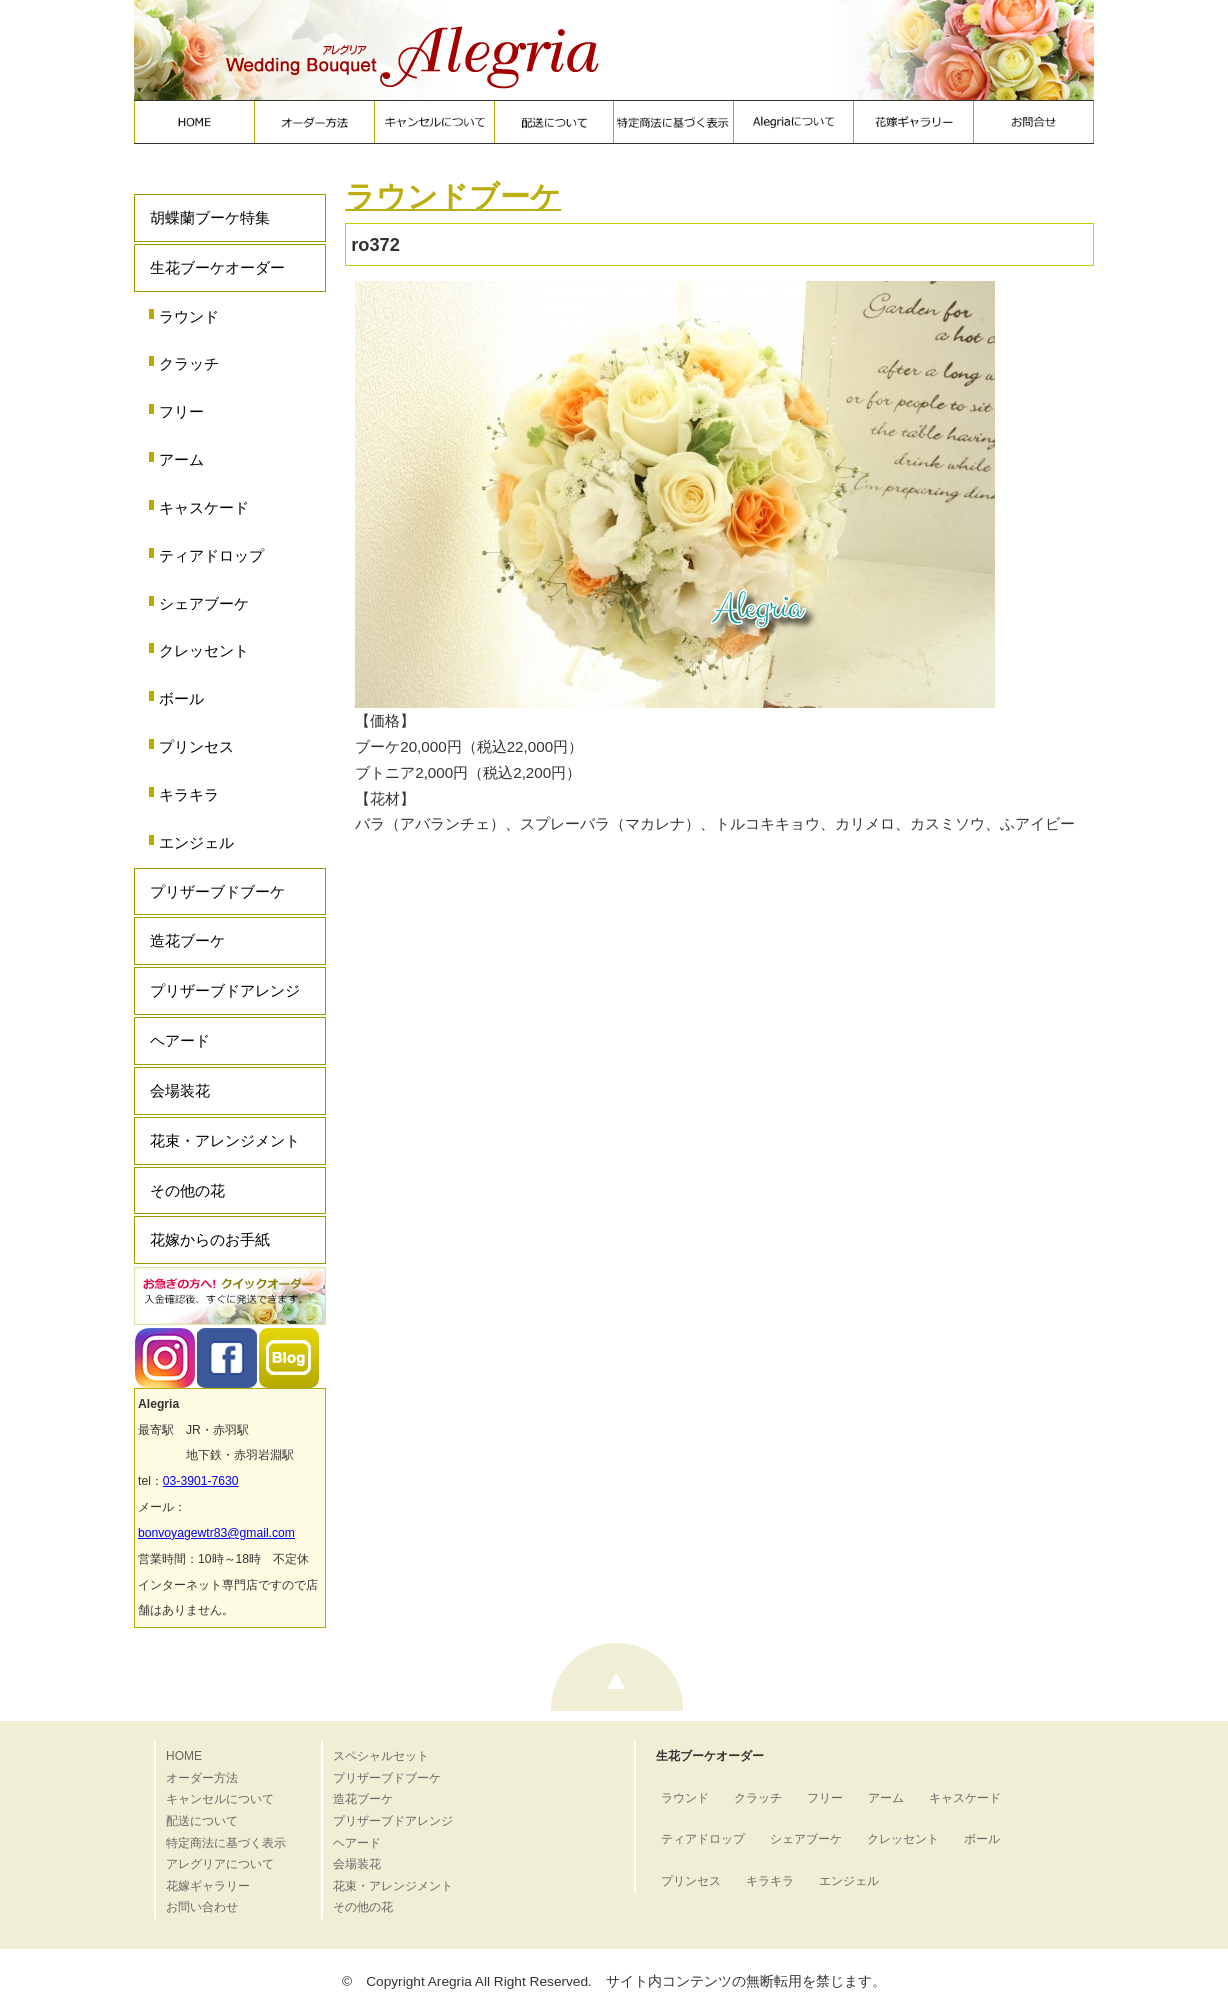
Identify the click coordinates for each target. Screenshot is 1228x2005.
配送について (202, 1821)
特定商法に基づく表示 (226, 1843)
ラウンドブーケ (453, 196)
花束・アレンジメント (225, 1140)
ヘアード (180, 1040)
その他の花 (187, 1190)
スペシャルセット (381, 1756)
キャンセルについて (220, 1799)
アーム (181, 459)
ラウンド (189, 316)
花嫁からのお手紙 (210, 1239)
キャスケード (204, 507)
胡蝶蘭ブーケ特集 (210, 217)
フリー (181, 411)
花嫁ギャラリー (208, 1886)
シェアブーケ (204, 603)
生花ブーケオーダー (217, 267)
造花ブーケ (187, 940)
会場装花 (180, 1090)
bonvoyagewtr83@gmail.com (216, 1533)
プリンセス (196, 746)
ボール (181, 698)
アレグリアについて (220, 1864)
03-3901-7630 (201, 1481)
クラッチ (189, 363)
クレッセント (204, 650)
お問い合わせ (202, 1907)
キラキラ (189, 794)
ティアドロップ (211, 555)
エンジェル (196, 842)
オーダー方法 (202, 1778)
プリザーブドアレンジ (225, 990)
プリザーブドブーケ (217, 891)
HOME (184, 1756)
